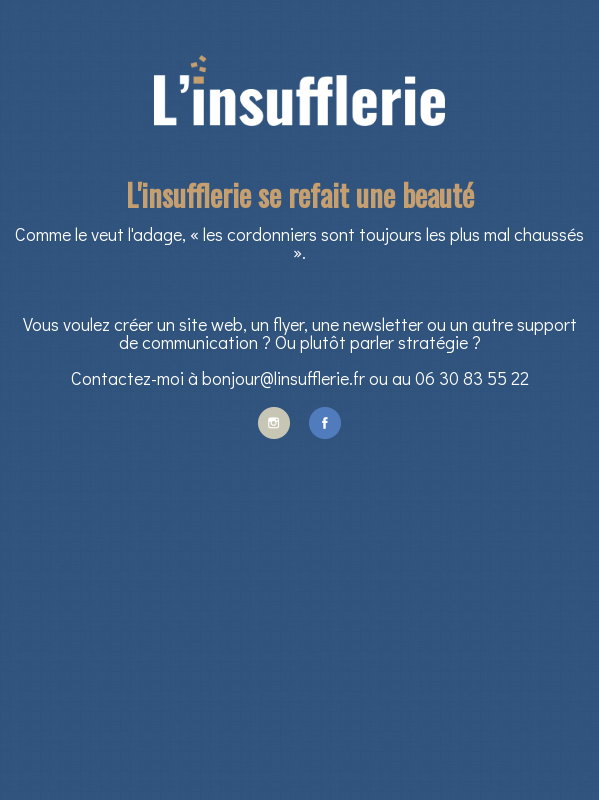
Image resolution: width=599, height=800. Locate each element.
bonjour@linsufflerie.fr (283, 378)
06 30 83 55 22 (472, 378)
